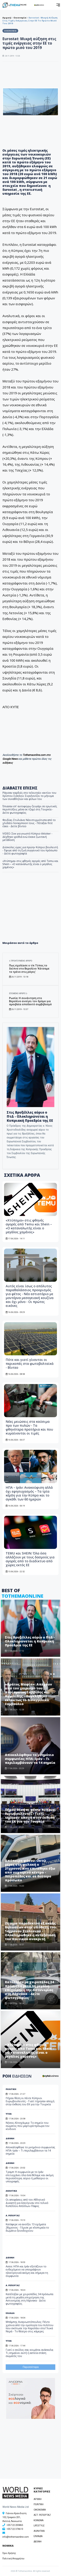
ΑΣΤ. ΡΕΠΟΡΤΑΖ (42, 2515)
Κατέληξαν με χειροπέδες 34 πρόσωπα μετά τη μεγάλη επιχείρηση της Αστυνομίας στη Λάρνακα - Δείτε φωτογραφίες (29, 1990)
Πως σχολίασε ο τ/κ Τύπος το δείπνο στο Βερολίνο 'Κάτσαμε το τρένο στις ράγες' (29, 968)
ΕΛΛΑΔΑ (10, 2313)
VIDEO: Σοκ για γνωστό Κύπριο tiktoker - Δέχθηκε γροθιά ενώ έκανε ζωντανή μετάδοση (27, 837)
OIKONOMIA (40, 2509)
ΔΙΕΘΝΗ (10, 2138)
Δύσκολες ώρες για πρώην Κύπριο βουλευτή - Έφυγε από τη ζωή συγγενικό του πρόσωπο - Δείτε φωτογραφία (30, 850)
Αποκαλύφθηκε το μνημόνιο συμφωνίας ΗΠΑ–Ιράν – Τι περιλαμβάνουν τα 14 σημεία (30, 1759)
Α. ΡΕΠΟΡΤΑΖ (13, 2215)
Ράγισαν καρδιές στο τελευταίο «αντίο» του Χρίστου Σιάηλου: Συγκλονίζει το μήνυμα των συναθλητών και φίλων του (29, 796)
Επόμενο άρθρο (18, 993)
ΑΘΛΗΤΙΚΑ (11, 2190)
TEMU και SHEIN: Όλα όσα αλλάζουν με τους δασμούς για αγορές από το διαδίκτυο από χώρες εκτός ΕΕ (30, 1559)
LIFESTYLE (39, 2525)
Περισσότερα (31, 2367)
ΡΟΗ (17, 2076)
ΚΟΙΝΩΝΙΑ (39, 2520)
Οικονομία (20, 17)
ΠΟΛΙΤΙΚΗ (11, 2089)
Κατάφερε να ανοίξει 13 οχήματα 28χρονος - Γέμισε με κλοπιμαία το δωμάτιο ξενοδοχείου (27, 2227)
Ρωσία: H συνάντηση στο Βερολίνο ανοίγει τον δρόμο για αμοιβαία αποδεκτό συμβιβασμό (30, 1001)
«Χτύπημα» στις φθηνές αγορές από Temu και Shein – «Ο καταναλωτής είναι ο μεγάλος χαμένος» (30, 864)
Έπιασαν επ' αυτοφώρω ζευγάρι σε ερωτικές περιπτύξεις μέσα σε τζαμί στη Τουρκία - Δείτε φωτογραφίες (29, 809)
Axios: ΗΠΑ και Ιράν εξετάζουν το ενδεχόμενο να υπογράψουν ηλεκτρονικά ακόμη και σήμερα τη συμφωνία (27, 2271)
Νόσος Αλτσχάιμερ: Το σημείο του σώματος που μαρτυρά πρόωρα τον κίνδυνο (27, 2126)
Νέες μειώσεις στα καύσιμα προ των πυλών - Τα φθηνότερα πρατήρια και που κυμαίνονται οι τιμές (29, 1427)
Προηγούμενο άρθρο (20, 961)
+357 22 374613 (15, 2529)
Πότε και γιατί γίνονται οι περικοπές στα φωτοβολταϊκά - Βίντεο (30, 1363)
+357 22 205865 (15, 2525)
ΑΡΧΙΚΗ (37, 2499)
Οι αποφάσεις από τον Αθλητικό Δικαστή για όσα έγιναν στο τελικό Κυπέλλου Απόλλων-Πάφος (27, 2203)
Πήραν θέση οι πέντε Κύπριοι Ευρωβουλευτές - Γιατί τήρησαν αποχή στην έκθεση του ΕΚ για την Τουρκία (30, 1815)
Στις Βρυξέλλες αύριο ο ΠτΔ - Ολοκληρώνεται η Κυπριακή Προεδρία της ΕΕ (30, 1116)
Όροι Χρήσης (9, 2553)
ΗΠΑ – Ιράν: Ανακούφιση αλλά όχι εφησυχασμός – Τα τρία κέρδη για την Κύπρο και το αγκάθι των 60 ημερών (29, 1493)
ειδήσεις (7, 762)
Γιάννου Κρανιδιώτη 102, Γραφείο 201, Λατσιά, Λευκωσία (14, 2517)
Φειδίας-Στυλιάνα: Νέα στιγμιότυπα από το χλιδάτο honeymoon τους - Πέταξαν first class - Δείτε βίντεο (29, 823)
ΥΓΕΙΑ (9, 2113)
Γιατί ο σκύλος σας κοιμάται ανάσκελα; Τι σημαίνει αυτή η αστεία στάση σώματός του (29, 2353)
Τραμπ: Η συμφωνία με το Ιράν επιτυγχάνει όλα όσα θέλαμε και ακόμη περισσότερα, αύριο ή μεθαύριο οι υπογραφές (30, 2176)
